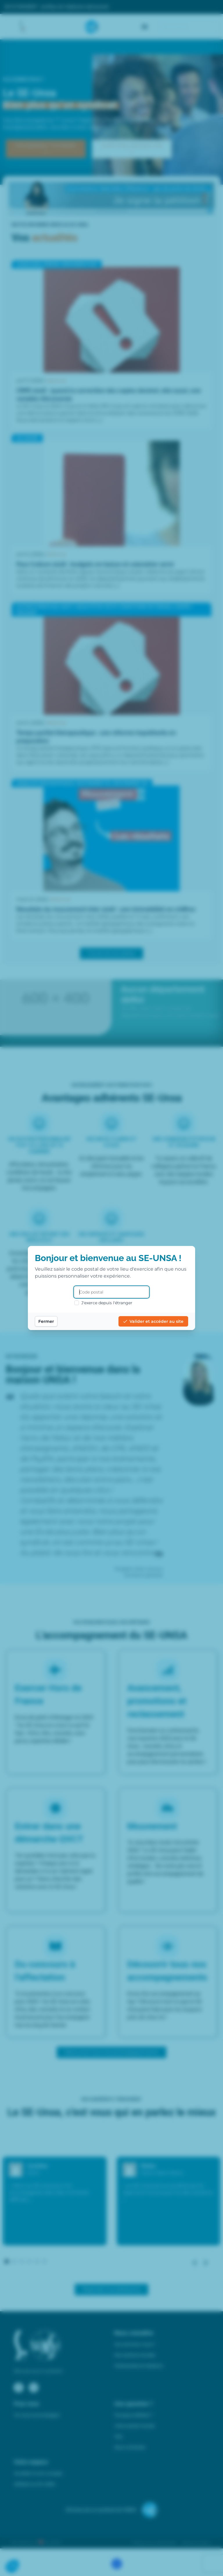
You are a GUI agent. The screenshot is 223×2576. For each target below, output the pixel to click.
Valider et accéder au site (153, 1321)
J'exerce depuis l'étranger (103, 1302)
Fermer (46, 1321)
